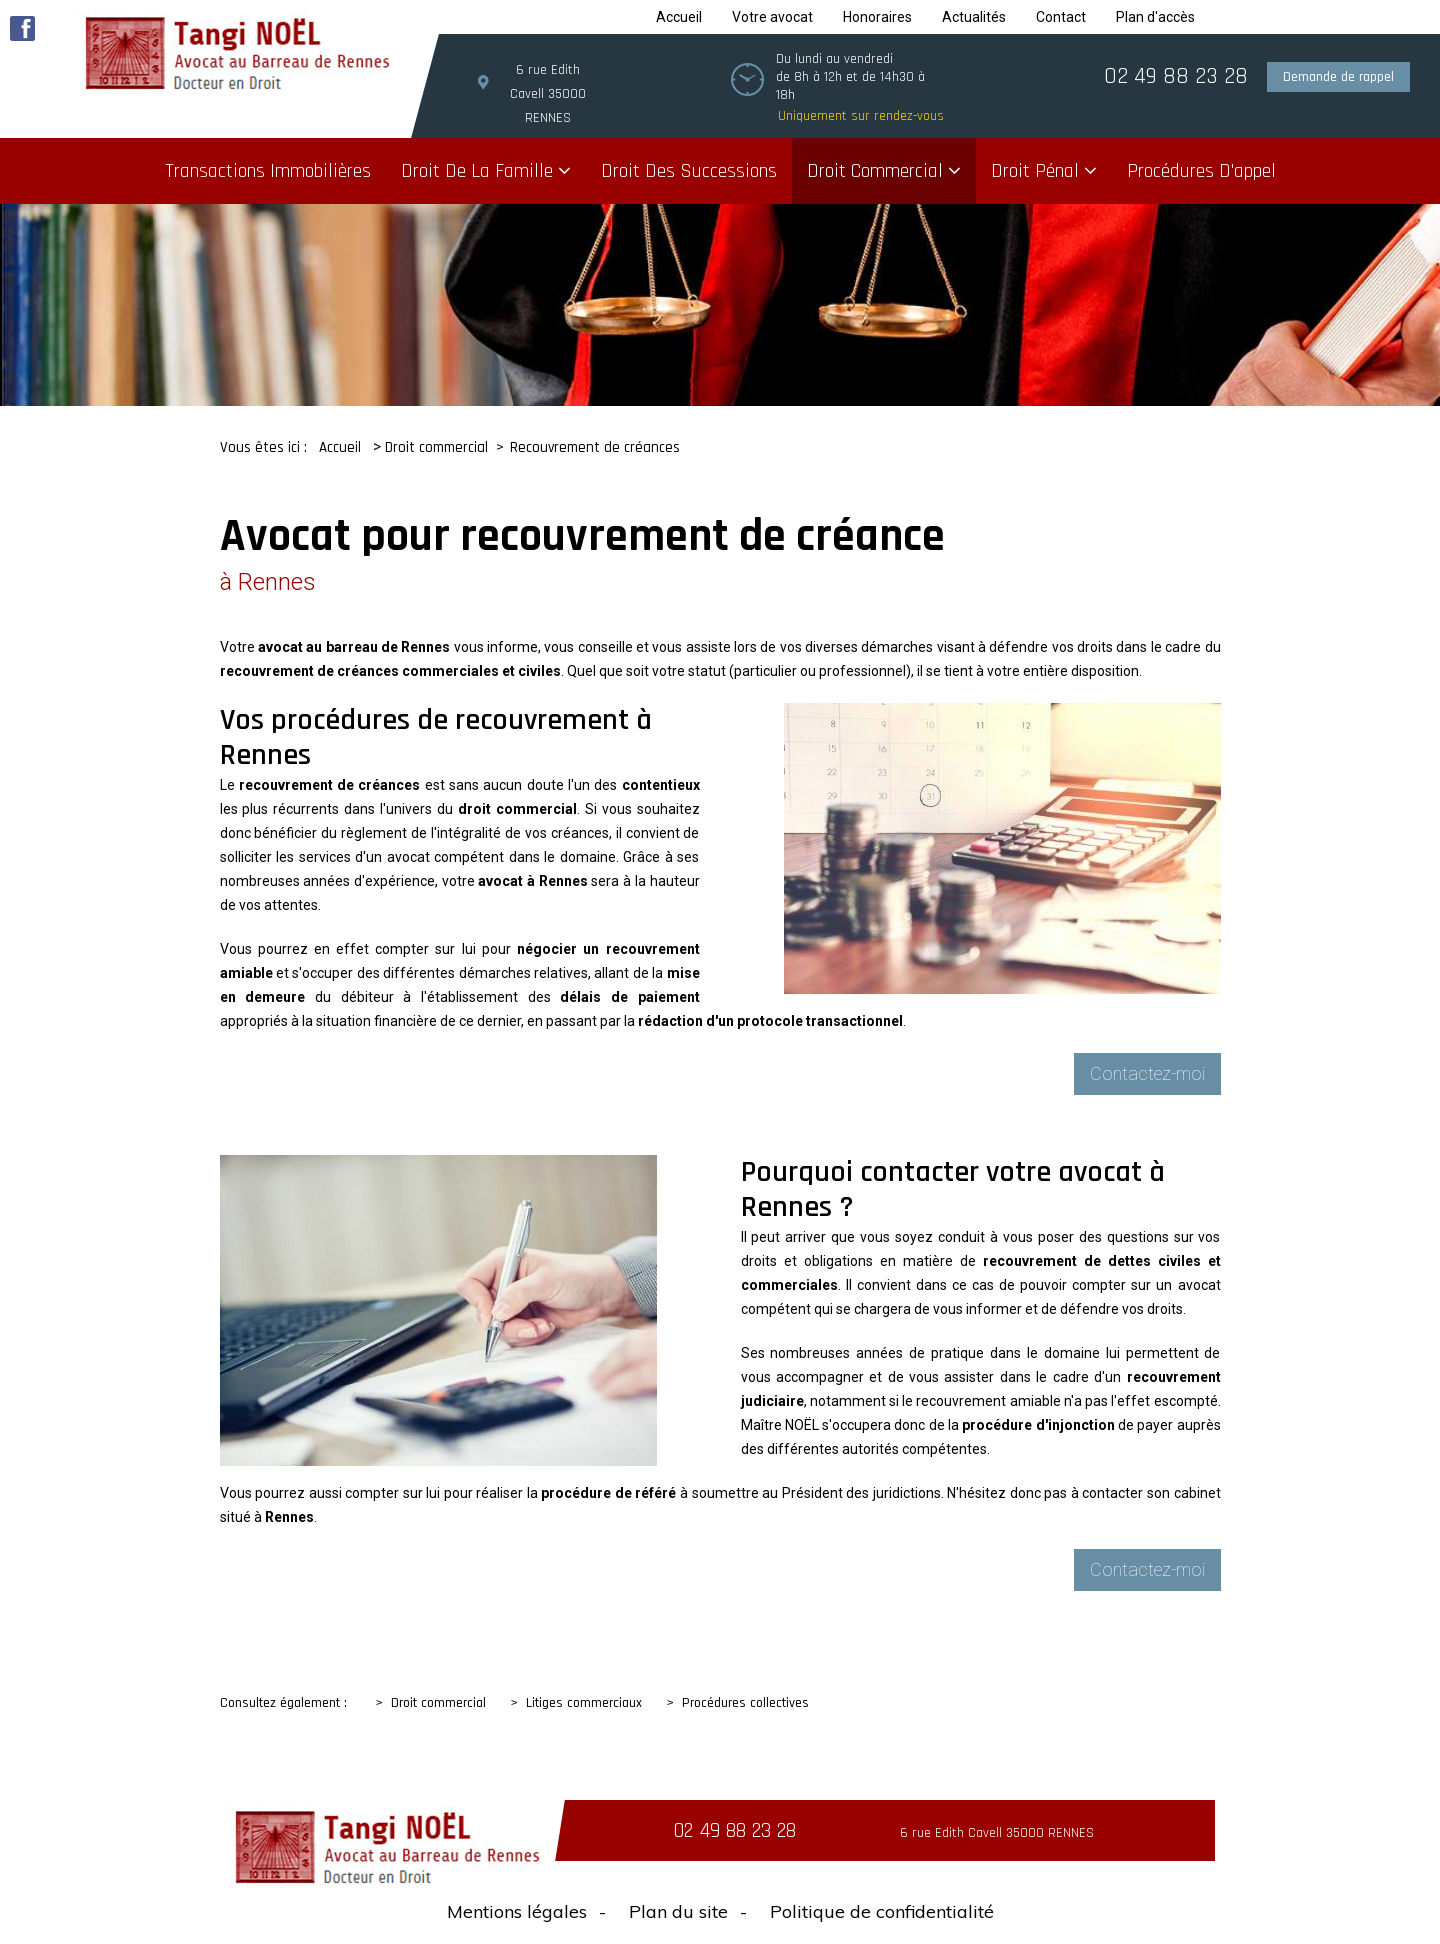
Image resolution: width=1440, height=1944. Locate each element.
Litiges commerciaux (584, 1703)
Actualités (974, 17)
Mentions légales (517, 1911)
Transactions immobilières (268, 171)
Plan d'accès (1155, 17)
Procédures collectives (745, 1703)
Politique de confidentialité (882, 1911)
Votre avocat (772, 17)
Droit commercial (875, 171)
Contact (1061, 17)
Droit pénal (1035, 171)
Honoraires (877, 17)
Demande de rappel (1338, 77)
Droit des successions (689, 171)
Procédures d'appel (1201, 171)
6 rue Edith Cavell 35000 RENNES (548, 94)
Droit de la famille (477, 171)
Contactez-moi (1147, 1073)
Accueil (679, 17)
